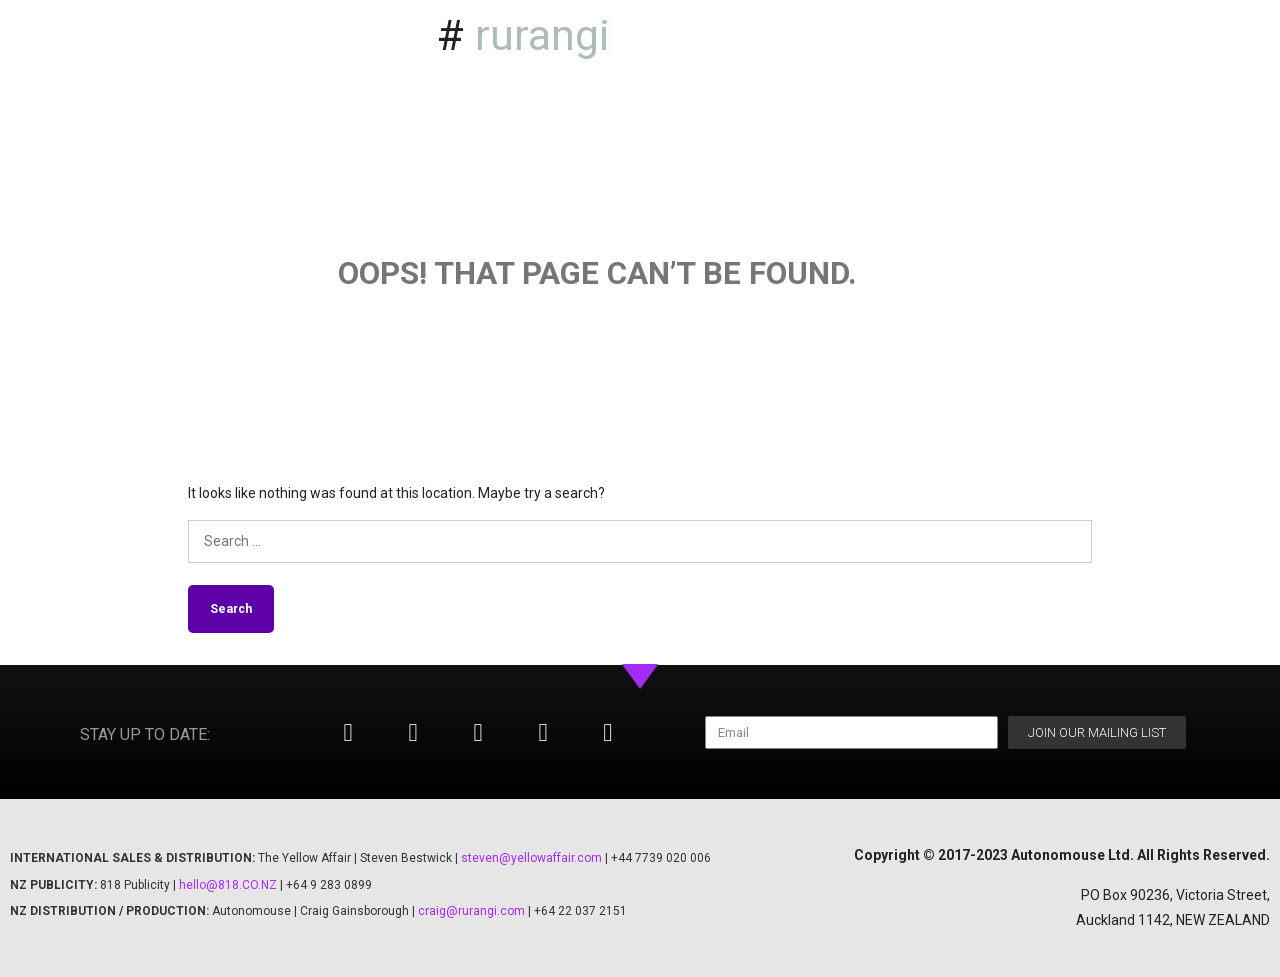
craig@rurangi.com (471, 911)
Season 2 (1216, 33)
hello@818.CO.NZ (228, 885)
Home (1015, 33)
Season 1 (1110, 33)
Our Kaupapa (1204, 79)
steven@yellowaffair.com (531, 858)
